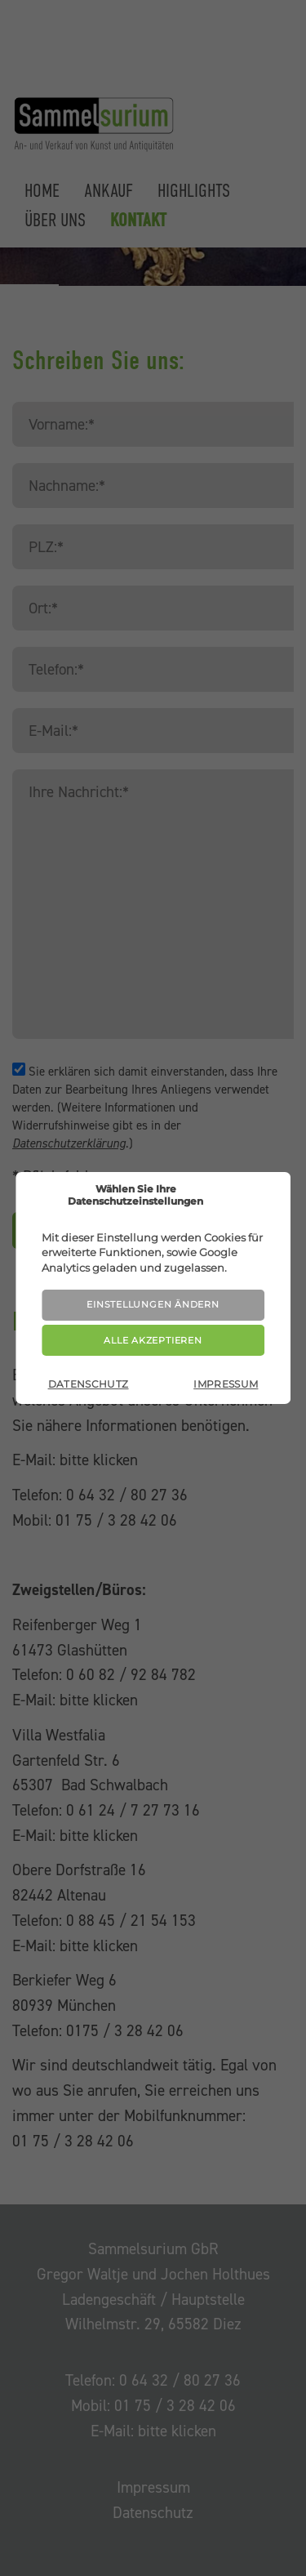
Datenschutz (88, 1384)
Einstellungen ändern (153, 1304)
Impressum (225, 1384)
